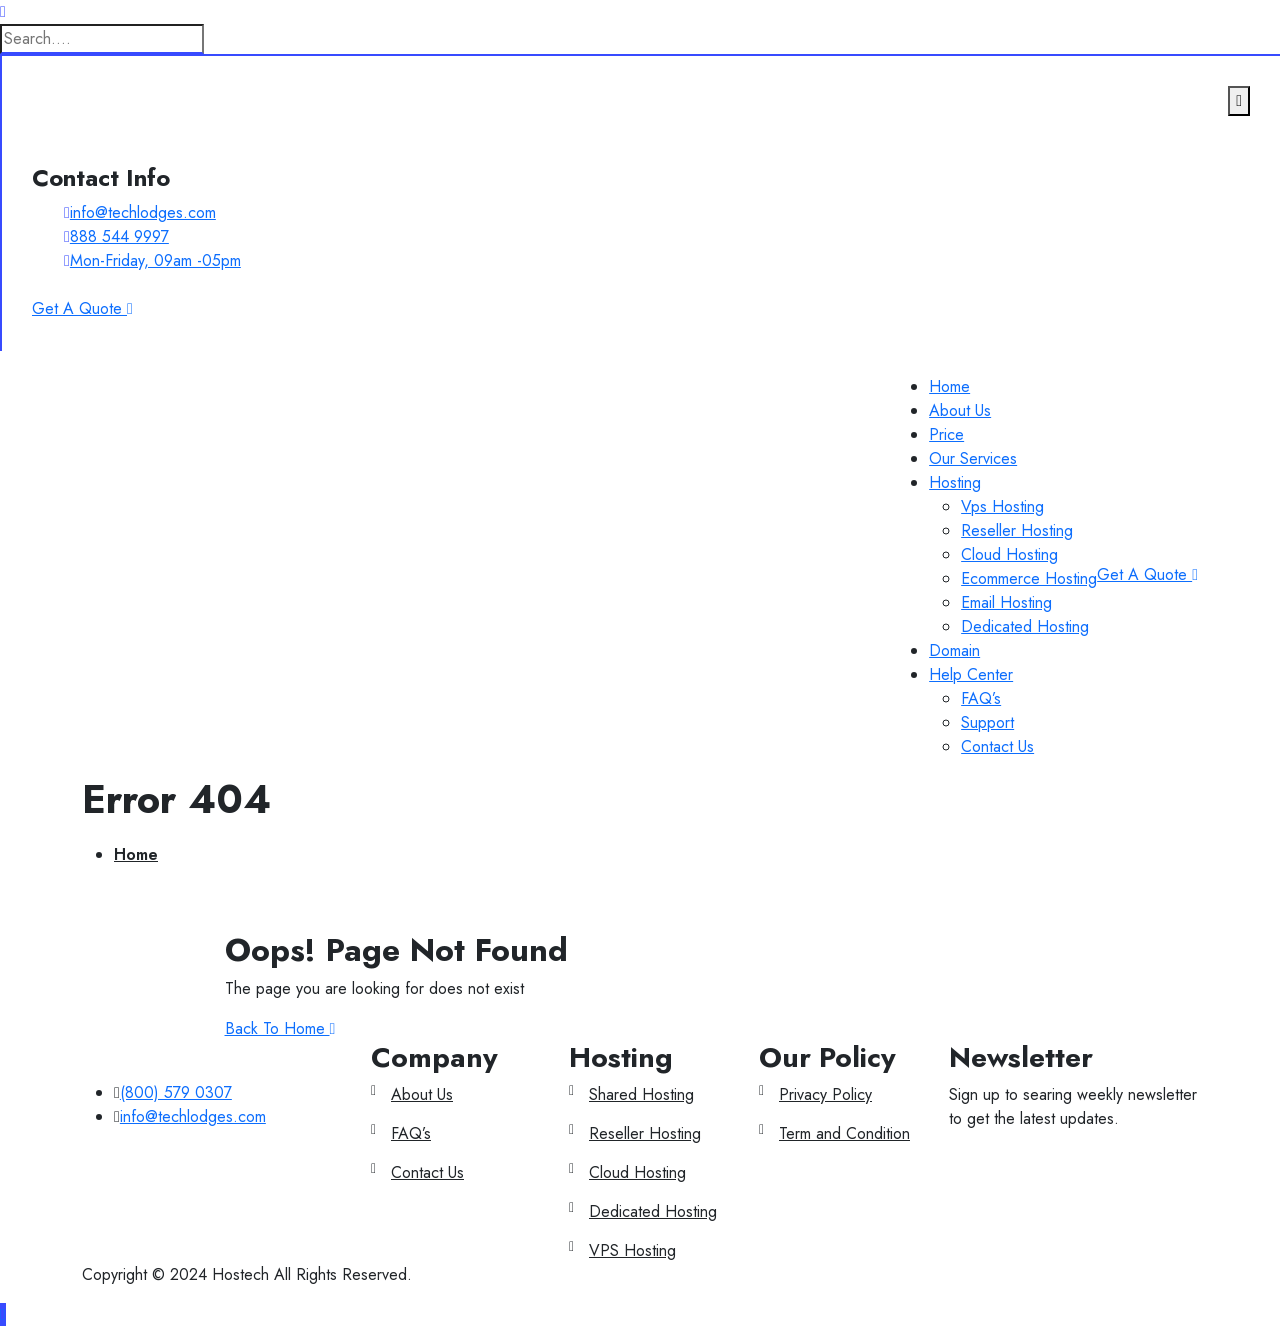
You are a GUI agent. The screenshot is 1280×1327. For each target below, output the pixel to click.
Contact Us (997, 746)
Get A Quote (1147, 574)
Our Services (973, 458)
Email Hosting (1006, 602)
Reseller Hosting (1017, 530)
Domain (954, 650)
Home (949, 386)
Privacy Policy (825, 1094)
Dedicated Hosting (1025, 626)
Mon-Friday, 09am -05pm (155, 260)
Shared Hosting (641, 1094)
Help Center (971, 674)
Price (946, 434)
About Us (960, 410)
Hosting (955, 482)
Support (987, 722)
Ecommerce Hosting (1029, 578)
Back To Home (280, 1028)
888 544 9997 (119, 236)
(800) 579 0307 (176, 1092)
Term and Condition (844, 1133)
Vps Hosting (1002, 506)
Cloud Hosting (1009, 554)
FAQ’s (981, 698)
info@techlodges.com (143, 212)
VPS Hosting (632, 1250)
